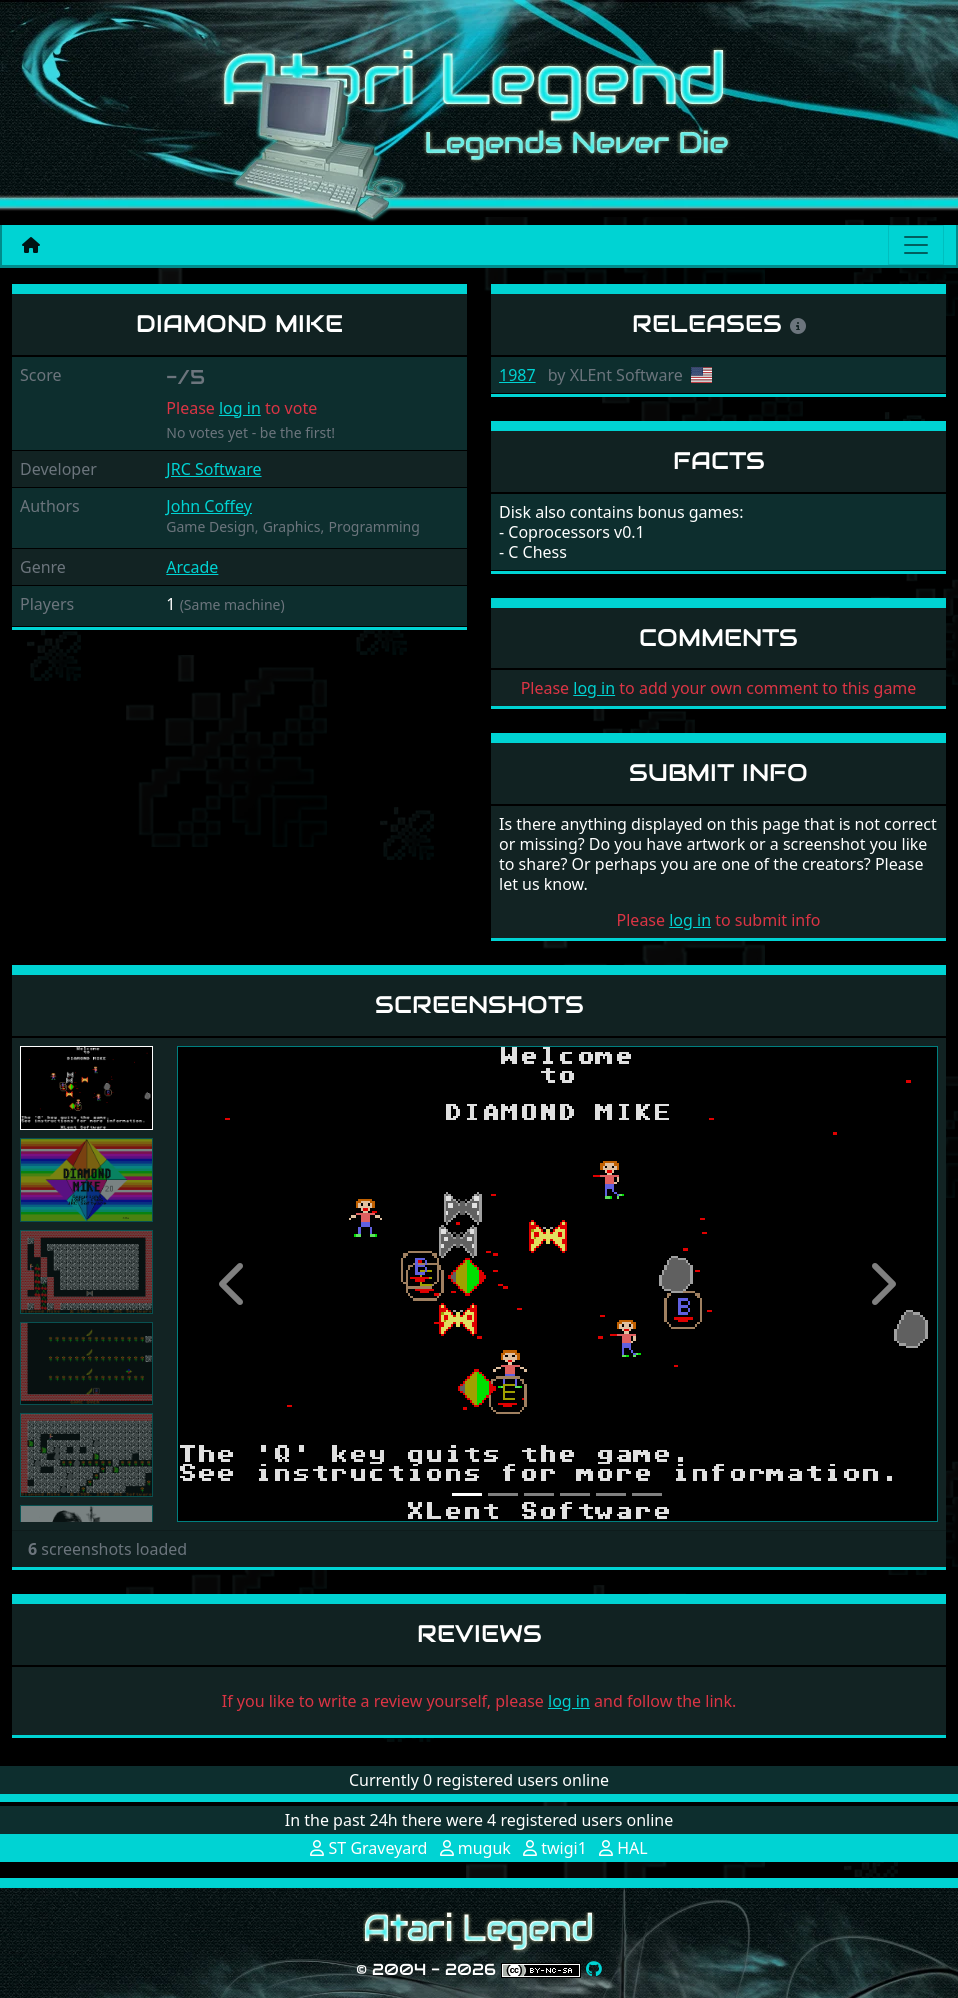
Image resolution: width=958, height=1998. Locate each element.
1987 (517, 375)
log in (240, 408)
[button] (234, 1284)
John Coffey (209, 506)
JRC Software (213, 469)
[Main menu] (916, 245)
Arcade (192, 567)
